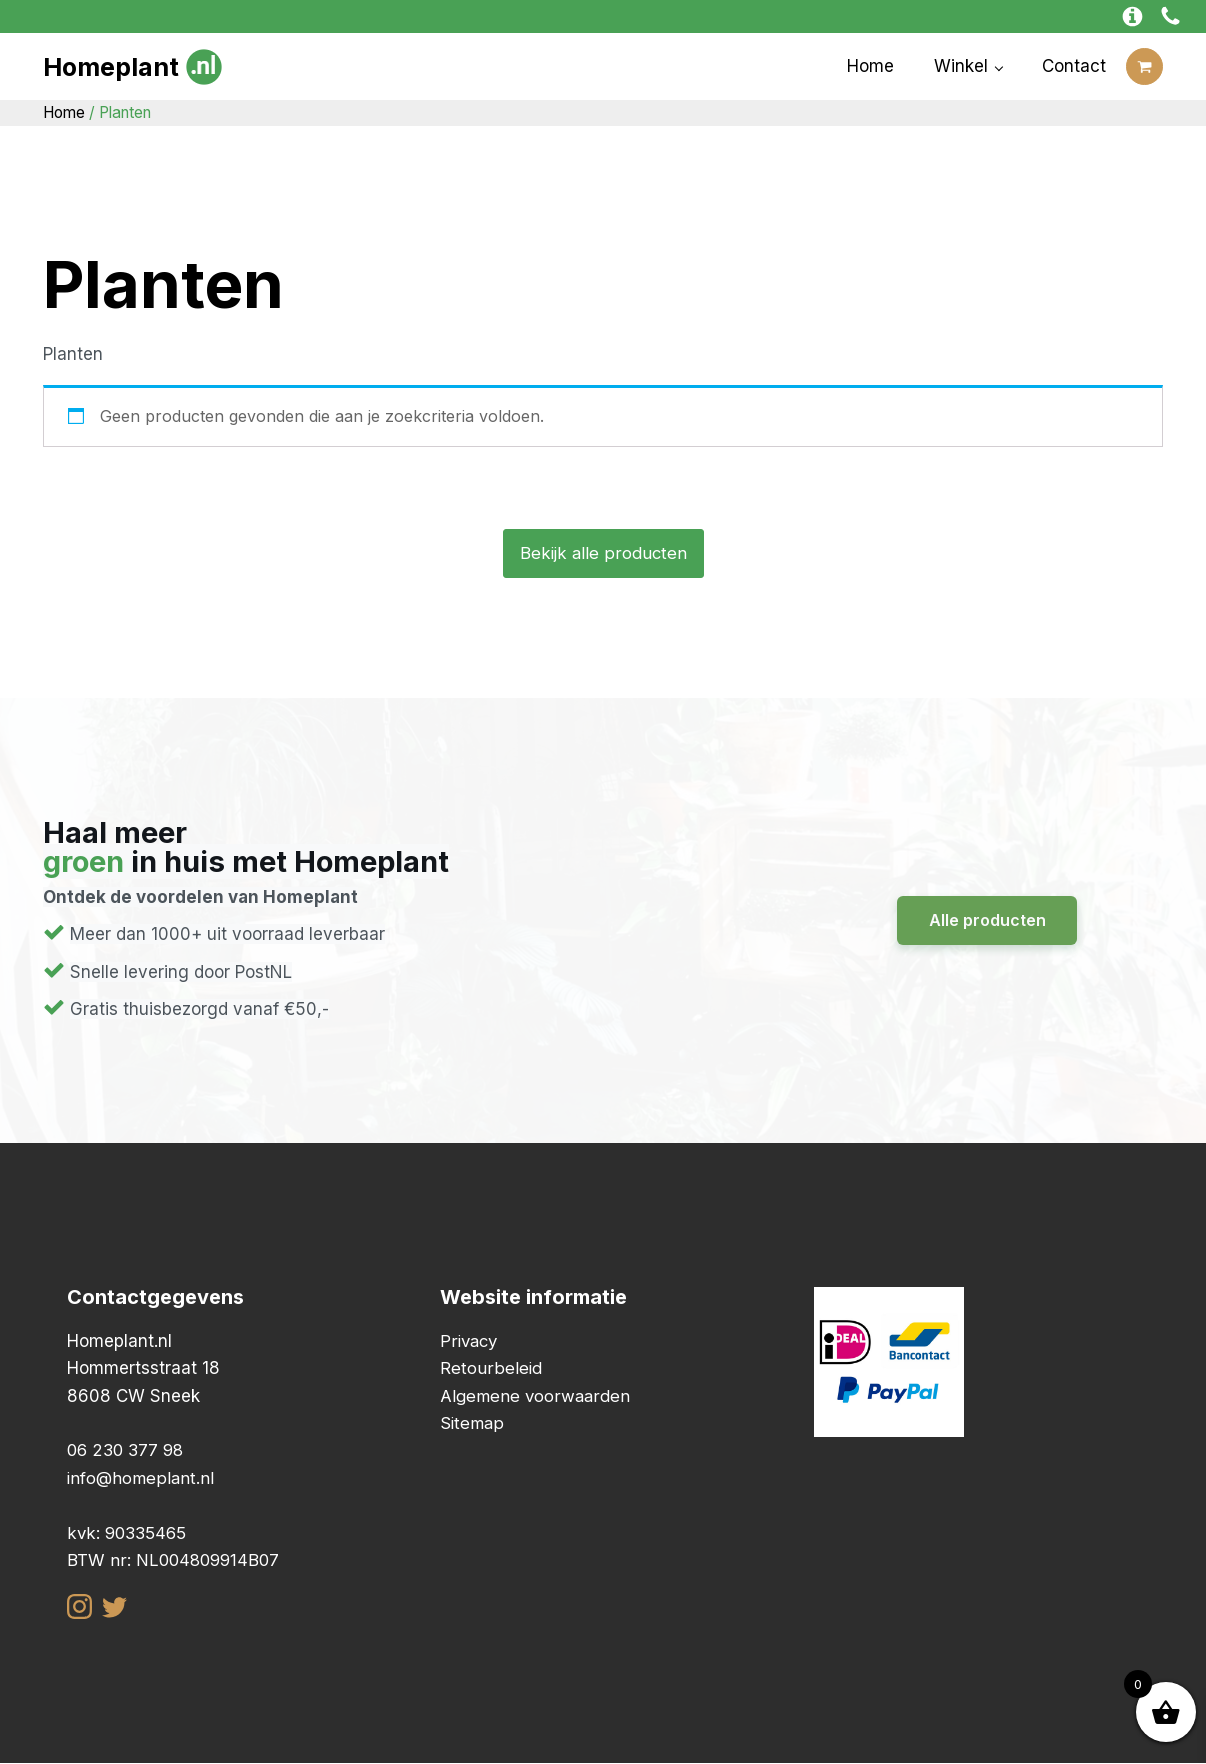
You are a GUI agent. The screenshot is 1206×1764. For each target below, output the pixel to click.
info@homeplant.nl (142, 1478)
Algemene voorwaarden (536, 1396)
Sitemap (473, 1423)
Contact (1074, 66)
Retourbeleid (490, 1369)
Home (870, 66)
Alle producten (987, 920)
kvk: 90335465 (129, 1533)
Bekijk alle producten (603, 553)
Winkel (961, 66)
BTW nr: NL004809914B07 (174, 1560)
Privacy (470, 1341)
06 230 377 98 (128, 1451)
